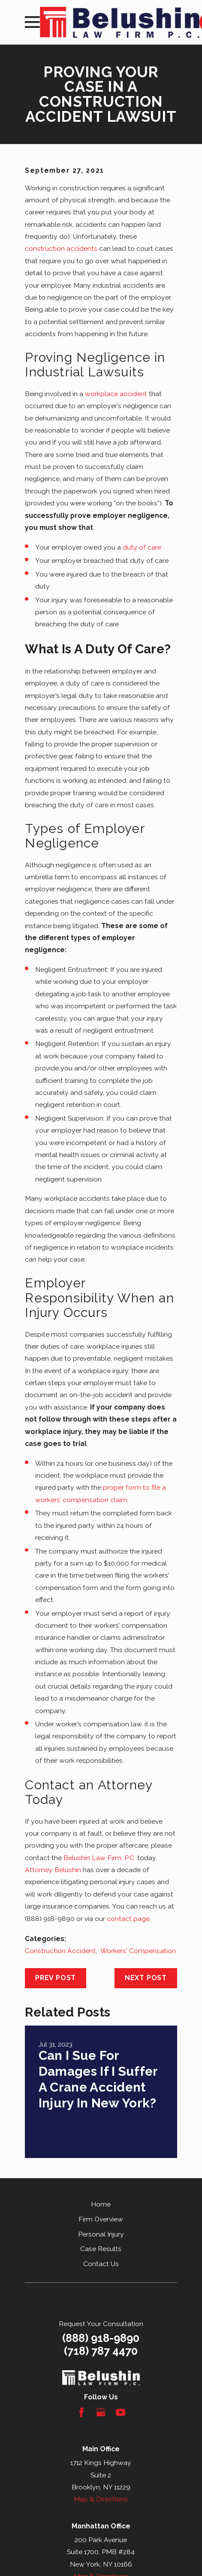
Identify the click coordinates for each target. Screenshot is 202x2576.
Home (101, 2204)
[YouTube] (120, 2412)
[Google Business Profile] (101, 2412)
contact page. (129, 1919)
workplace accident (116, 394)
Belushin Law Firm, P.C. (99, 1858)
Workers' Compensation (138, 1951)
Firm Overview (100, 2219)
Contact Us (101, 2264)
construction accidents (61, 248)
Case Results (100, 2249)
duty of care (142, 547)
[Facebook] (81, 2412)
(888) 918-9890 (100, 2338)
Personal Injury (101, 2234)
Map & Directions (101, 2499)
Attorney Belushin (53, 1870)
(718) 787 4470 (101, 2351)
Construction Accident (60, 1951)
